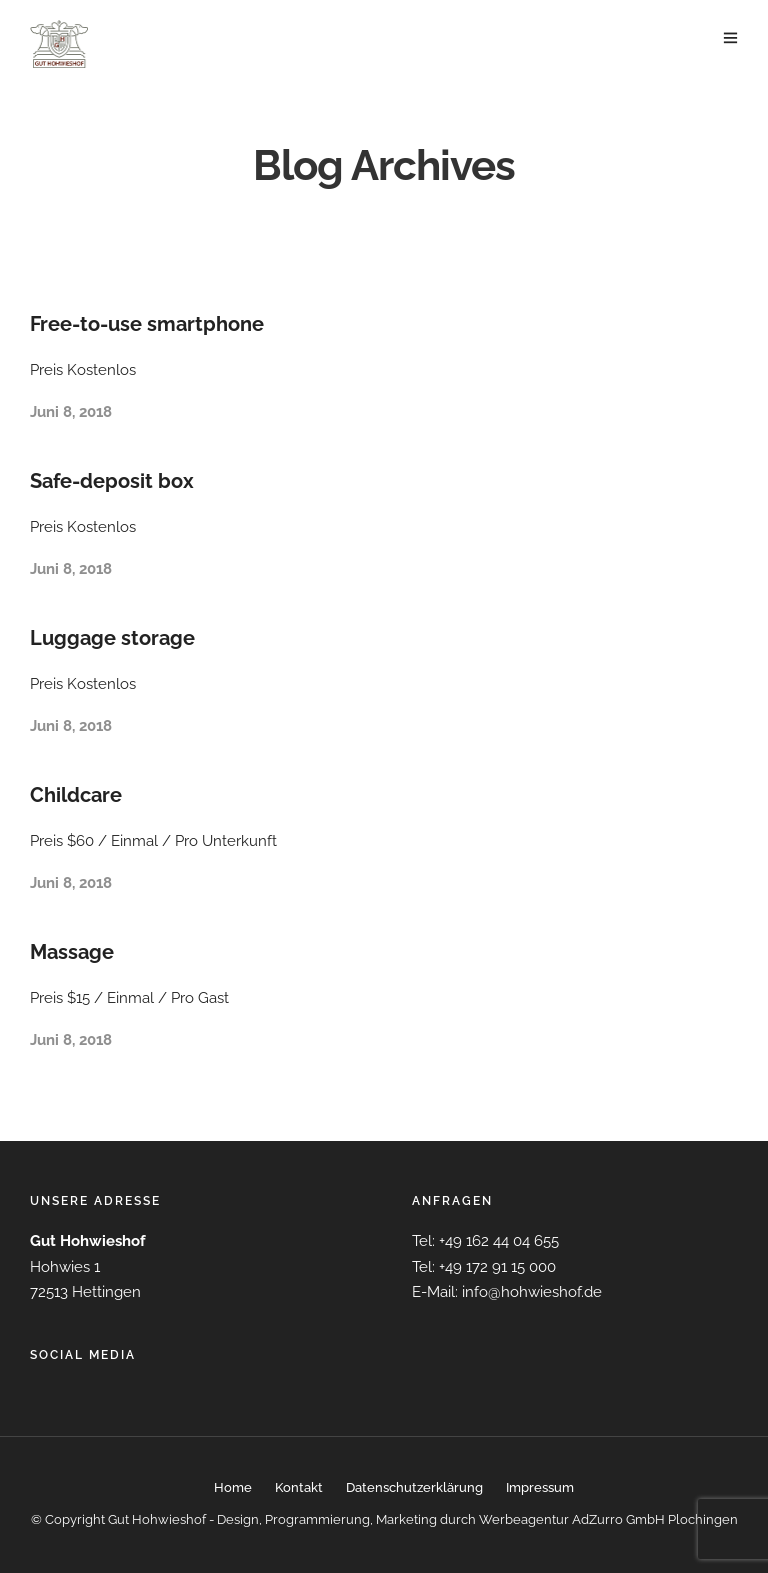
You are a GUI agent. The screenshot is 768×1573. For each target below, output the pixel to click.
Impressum (540, 1487)
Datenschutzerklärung (414, 1487)
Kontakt (299, 1487)
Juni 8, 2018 (71, 412)
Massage (72, 952)
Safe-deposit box (112, 481)
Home (233, 1487)
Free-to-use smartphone (147, 324)
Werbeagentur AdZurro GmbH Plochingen (608, 1519)
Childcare (76, 795)
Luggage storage (112, 638)
